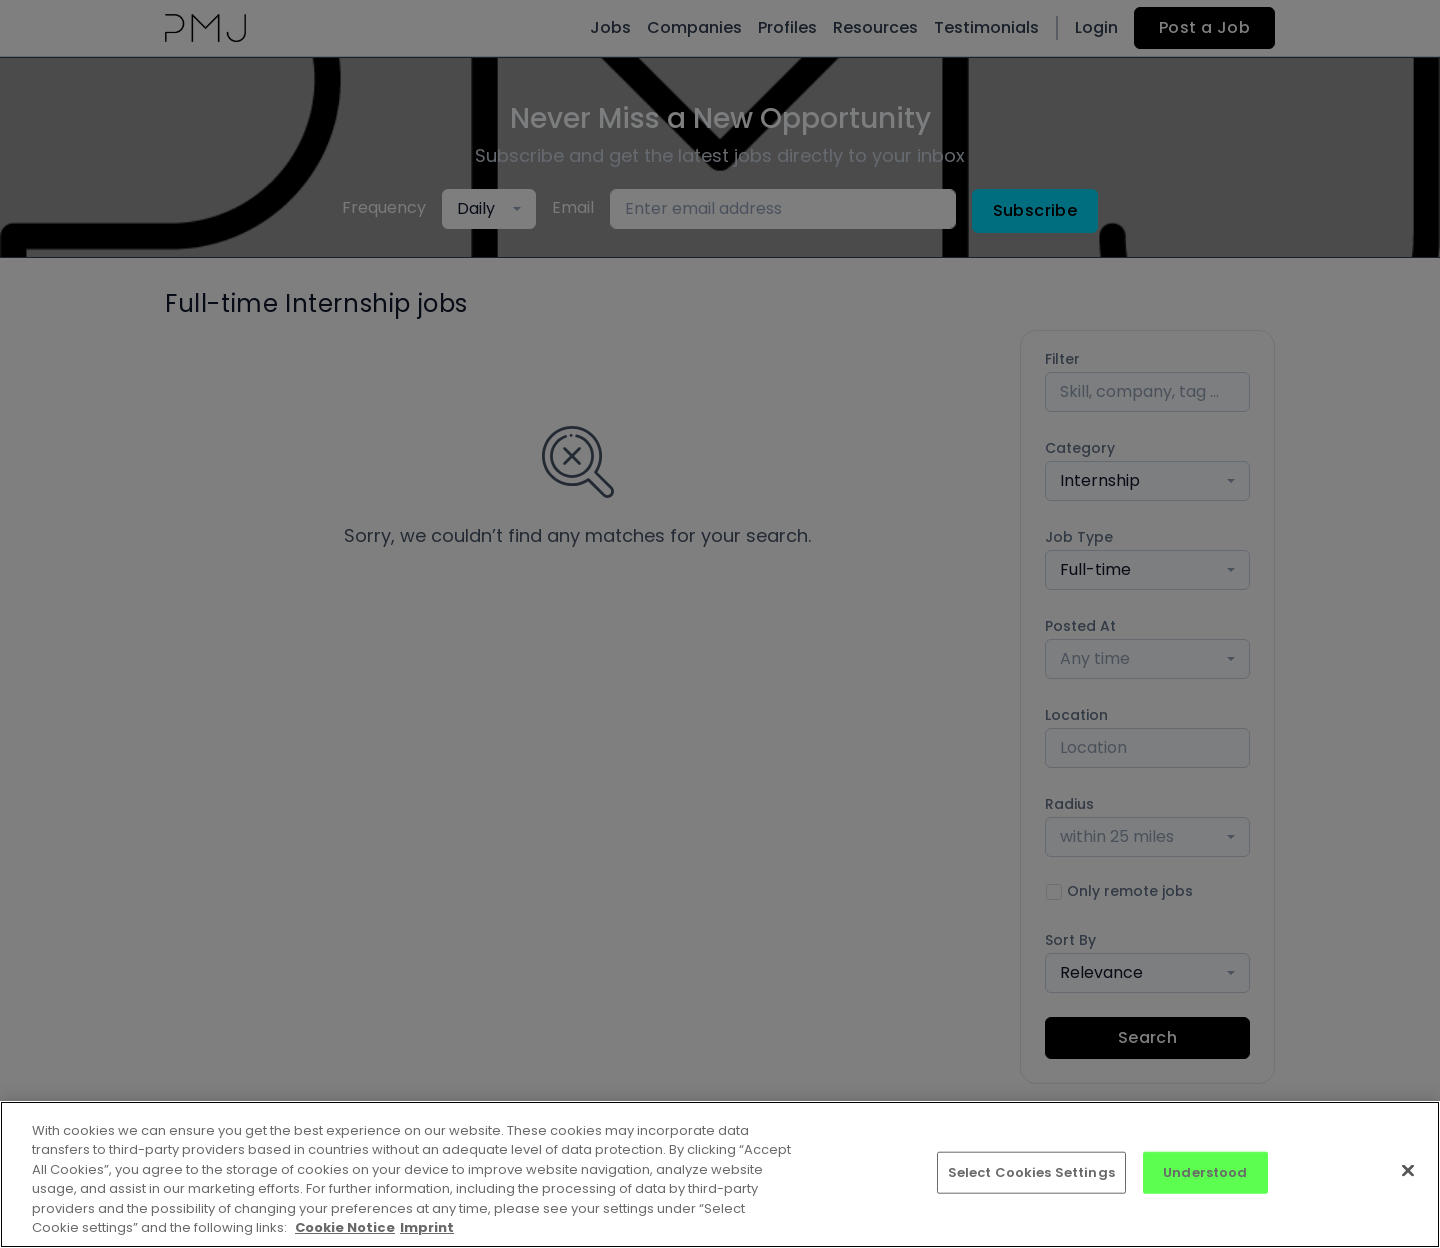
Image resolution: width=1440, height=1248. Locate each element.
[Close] (1408, 1171)
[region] (720, 1174)
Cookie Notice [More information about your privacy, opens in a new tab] (345, 1227)
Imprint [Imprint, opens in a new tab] (427, 1227)
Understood (1205, 1172)
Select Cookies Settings (1031, 1172)
